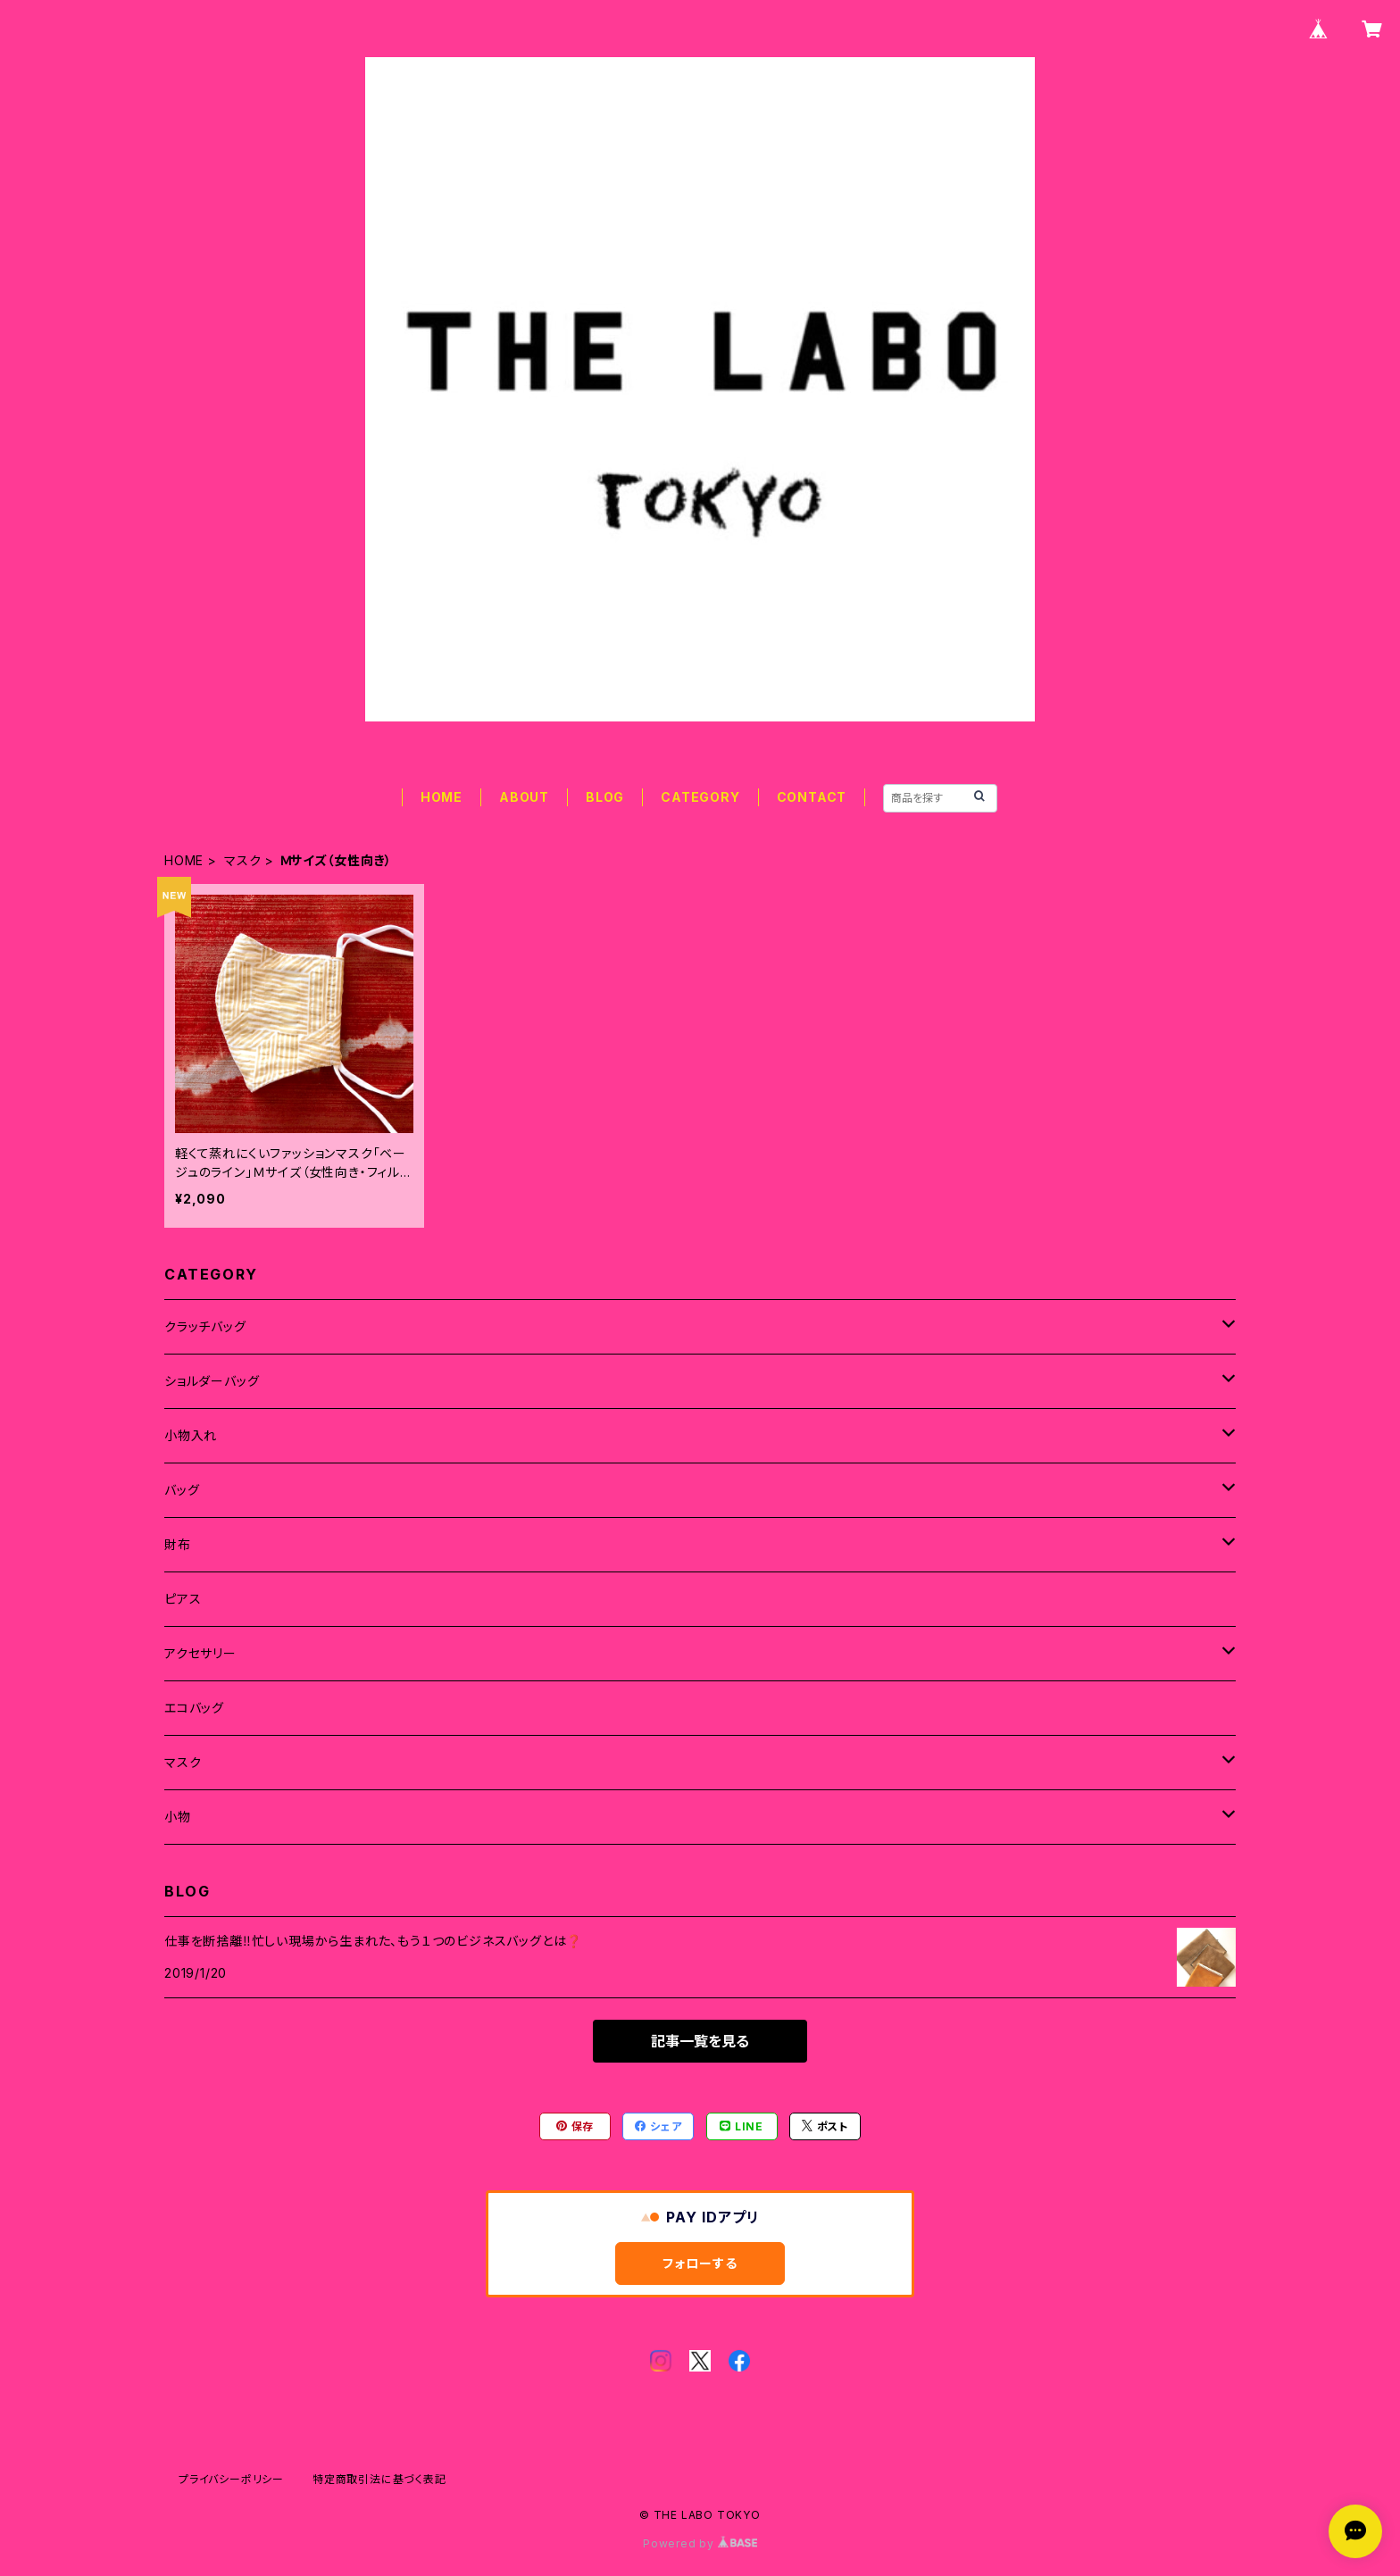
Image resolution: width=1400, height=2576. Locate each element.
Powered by (700, 2543)
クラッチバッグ (205, 1326)
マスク (242, 860)
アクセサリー (200, 1653)
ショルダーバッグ (211, 1380)
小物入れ (190, 1435)
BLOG (605, 796)
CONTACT (812, 796)
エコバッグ (194, 1707)
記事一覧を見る (700, 2041)
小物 (177, 1816)
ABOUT (524, 796)
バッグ (181, 1489)
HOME (441, 796)
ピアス (182, 1598)
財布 (177, 1544)
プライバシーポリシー (231, 2479)
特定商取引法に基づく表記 (379, 2479)
